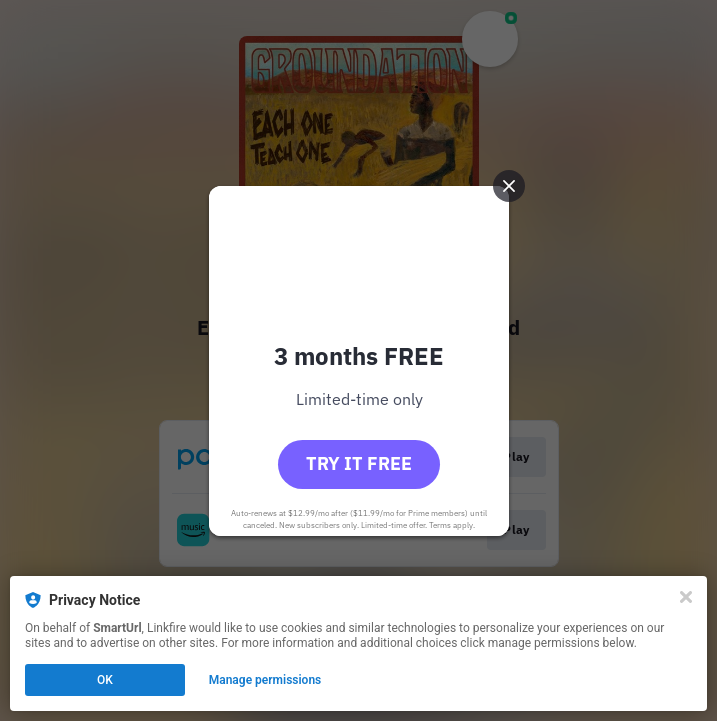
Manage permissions (265, 680)
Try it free (359, 463)
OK (105, 680)
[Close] (686, 597)
